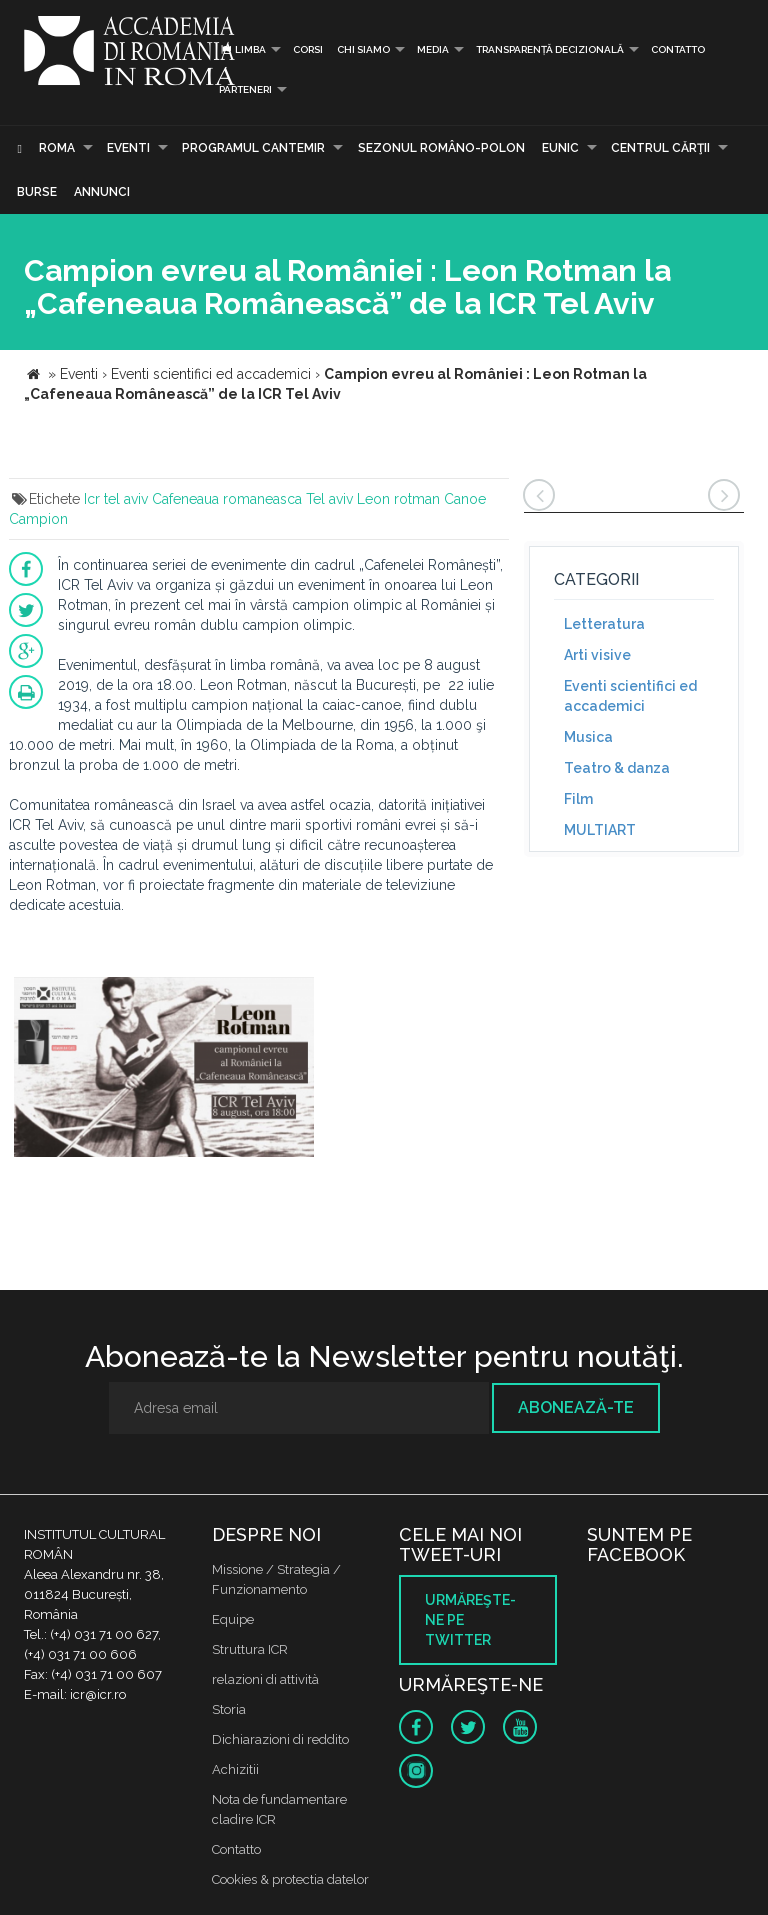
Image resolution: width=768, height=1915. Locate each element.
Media (433, 49)
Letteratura (604, 624)
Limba (242, 49)
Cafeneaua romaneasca (227, 499)
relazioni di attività (265, 1679)
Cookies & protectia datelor (290, 1879)
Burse (37, 192)
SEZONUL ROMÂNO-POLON (441, 148)
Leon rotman (398, 499)
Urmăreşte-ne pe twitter (470, 1620)
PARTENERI (245, 89)
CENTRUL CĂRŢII (660, 148)
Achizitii (235, 1769)
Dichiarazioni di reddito (280, 1739)
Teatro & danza (617, 768)
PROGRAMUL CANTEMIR (253, 148)
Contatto (678, 49)
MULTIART (600, 830)
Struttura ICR (250, 1649)
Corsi (308, 49)
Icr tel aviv (116, 499)
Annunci (102, 192)
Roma (57, 148)
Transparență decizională (550, 49)
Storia (229, 1709)
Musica (588, 737)
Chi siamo (363, 49)
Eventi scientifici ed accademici (630, 696)
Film (578, 799)
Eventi (128, 148)
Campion (38, 519)
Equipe (233, 1619)
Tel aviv (329, 499)
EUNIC (560, 148)
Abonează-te (576, 1407)
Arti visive (597, 655)
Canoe (465, 499)
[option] (164, 1069)
